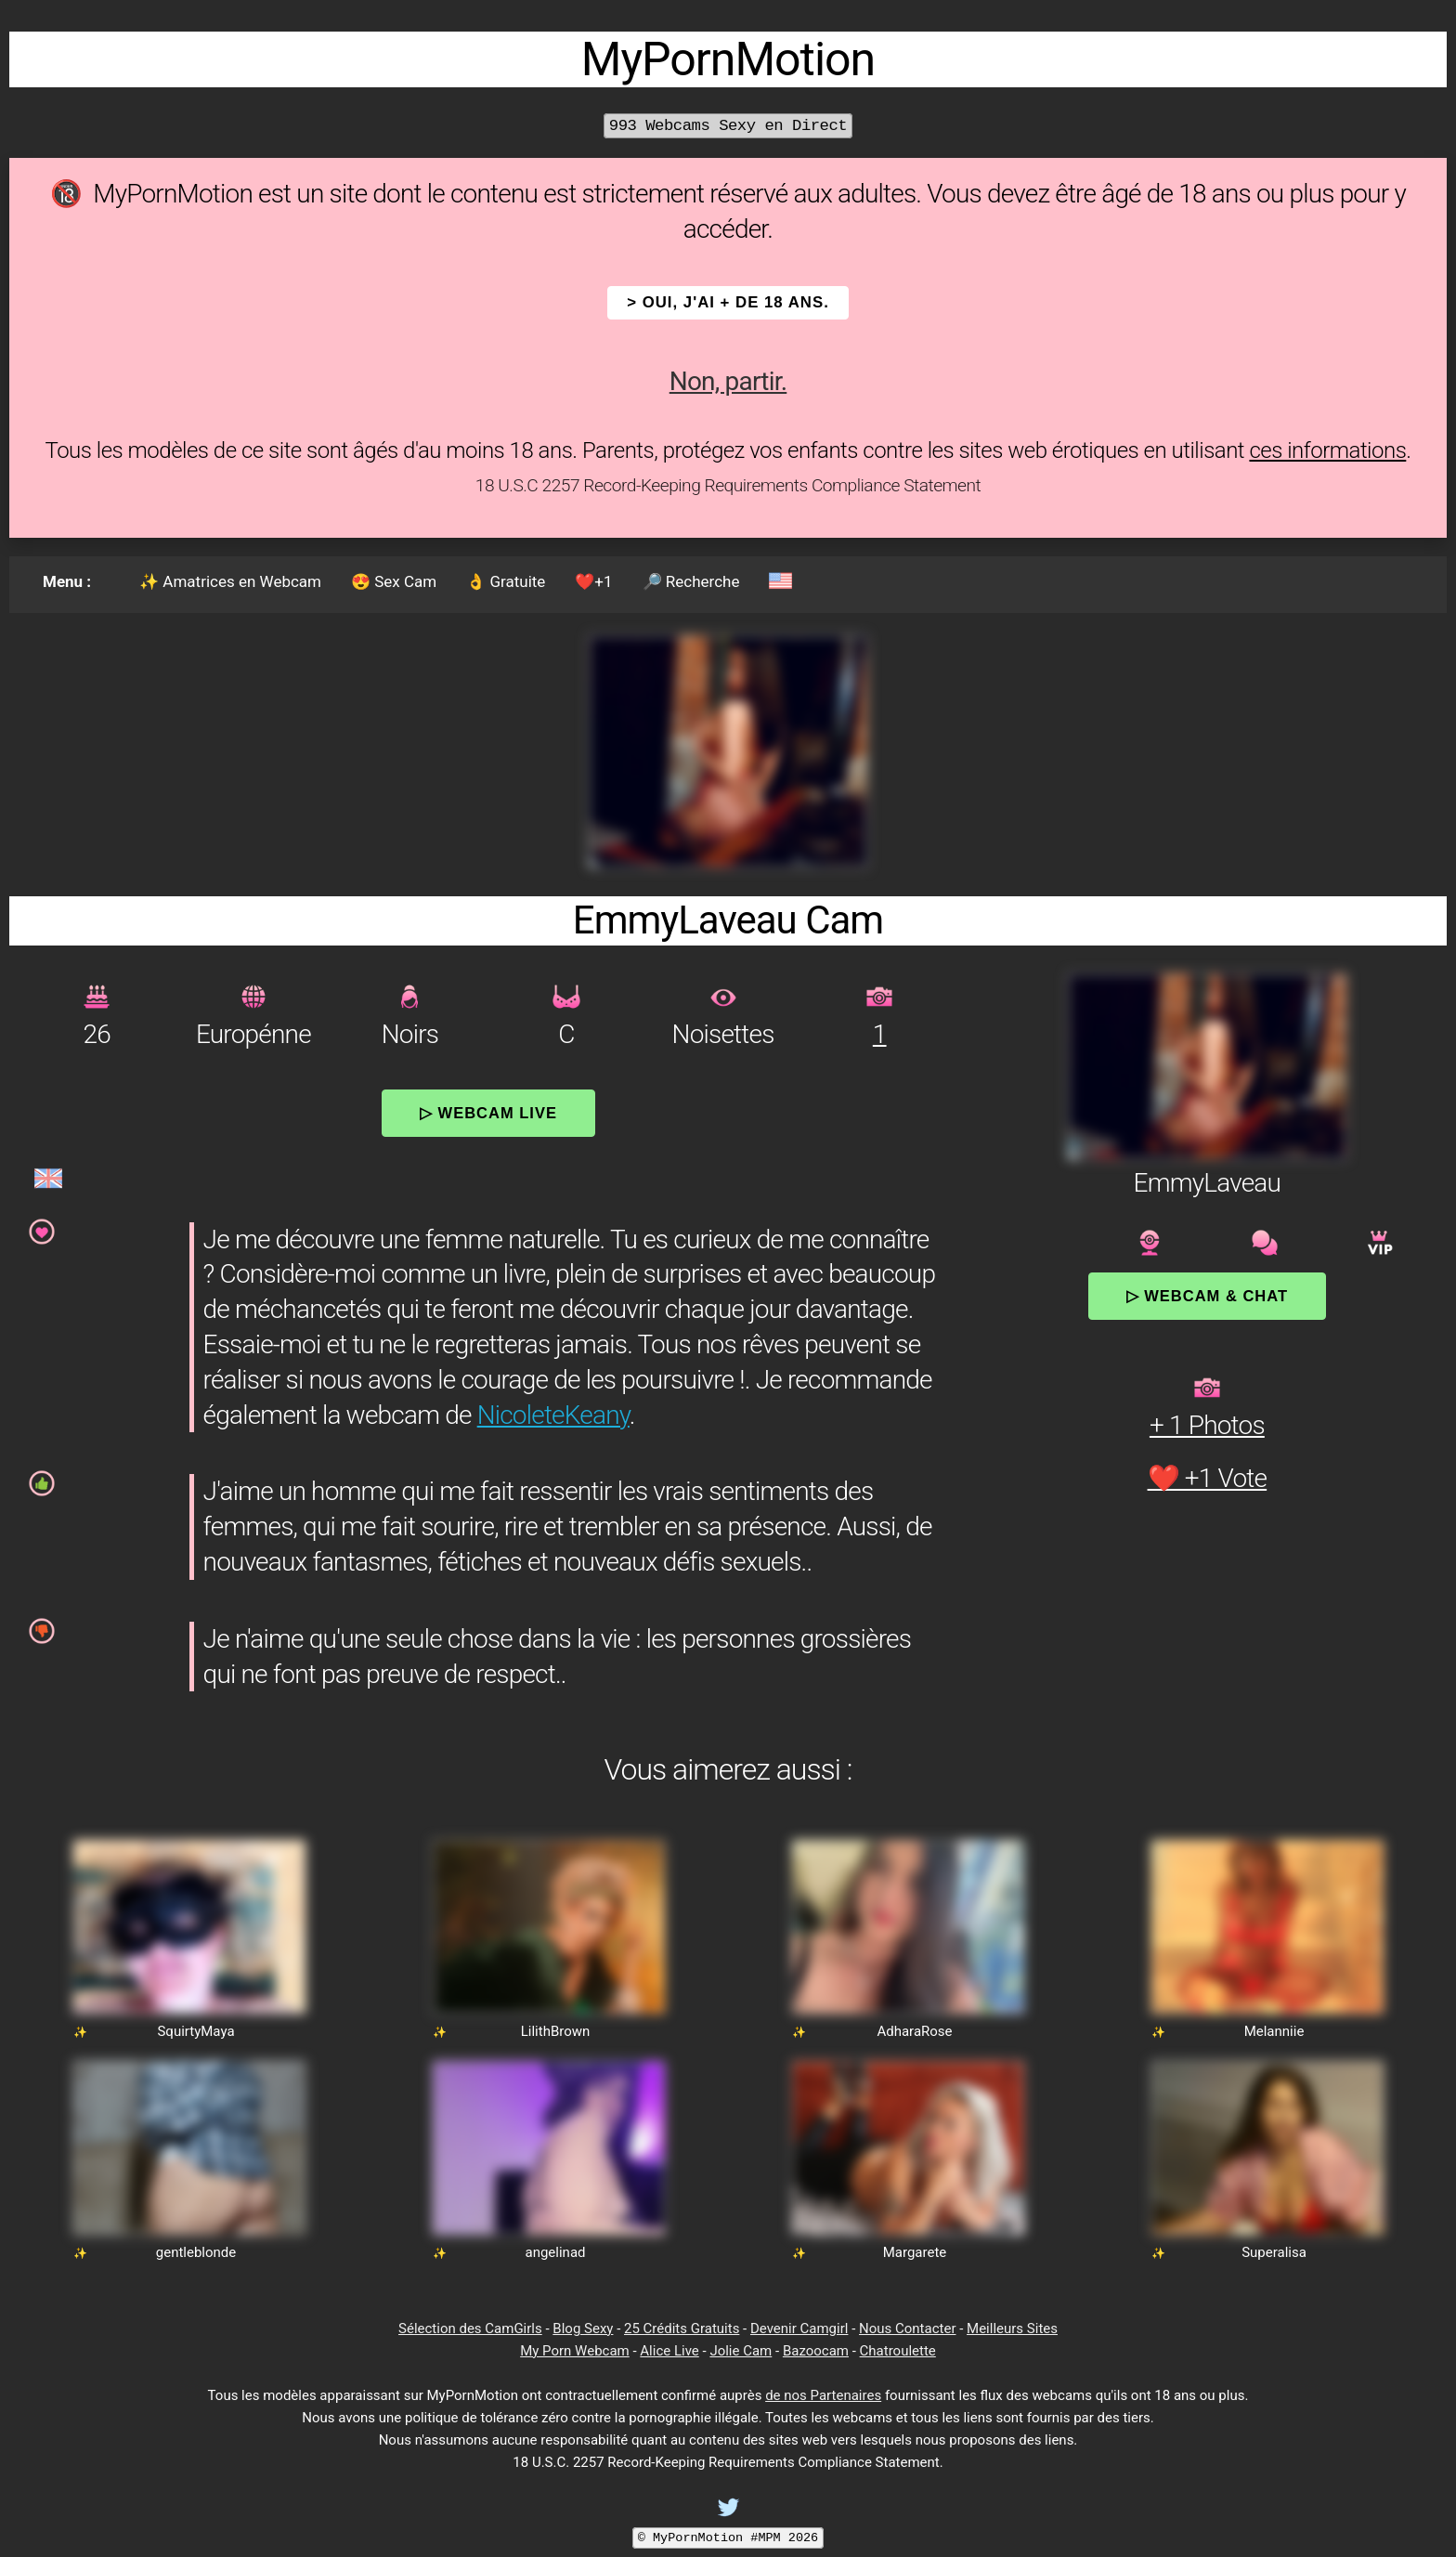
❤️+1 (593, 581)
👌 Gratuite (505, 581)
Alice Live (669, 2350)
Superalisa (1274, 2252)
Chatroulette (898, 2350)
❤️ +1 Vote (1208, 1478)
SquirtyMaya (195, 2031)
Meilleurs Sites (1012, 2328)
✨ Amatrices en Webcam (230, 581)
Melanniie (1274, 2031)
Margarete (915, 2252)
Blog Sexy (582, 2328)
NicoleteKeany (553, 1415)
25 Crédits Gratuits (681, 2328)
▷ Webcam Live (488, 1112)
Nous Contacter (907, 2328)
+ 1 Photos (1207, 1425)
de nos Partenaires (823, 2395)
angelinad (555, 2252)
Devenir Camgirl (799, 2328)
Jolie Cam (740, 2350)
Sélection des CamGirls (470, 2328)
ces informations (1327, 450)
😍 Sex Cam (393, 581)
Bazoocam (816, 2350)
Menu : (67, 581)
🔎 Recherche (691, 581)
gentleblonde (196, 2252)
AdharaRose (914, 2031)
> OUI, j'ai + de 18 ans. (728, 302)
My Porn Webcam (575, 2350)
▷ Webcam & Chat (1207, 1295)
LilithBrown (556, 2031)
